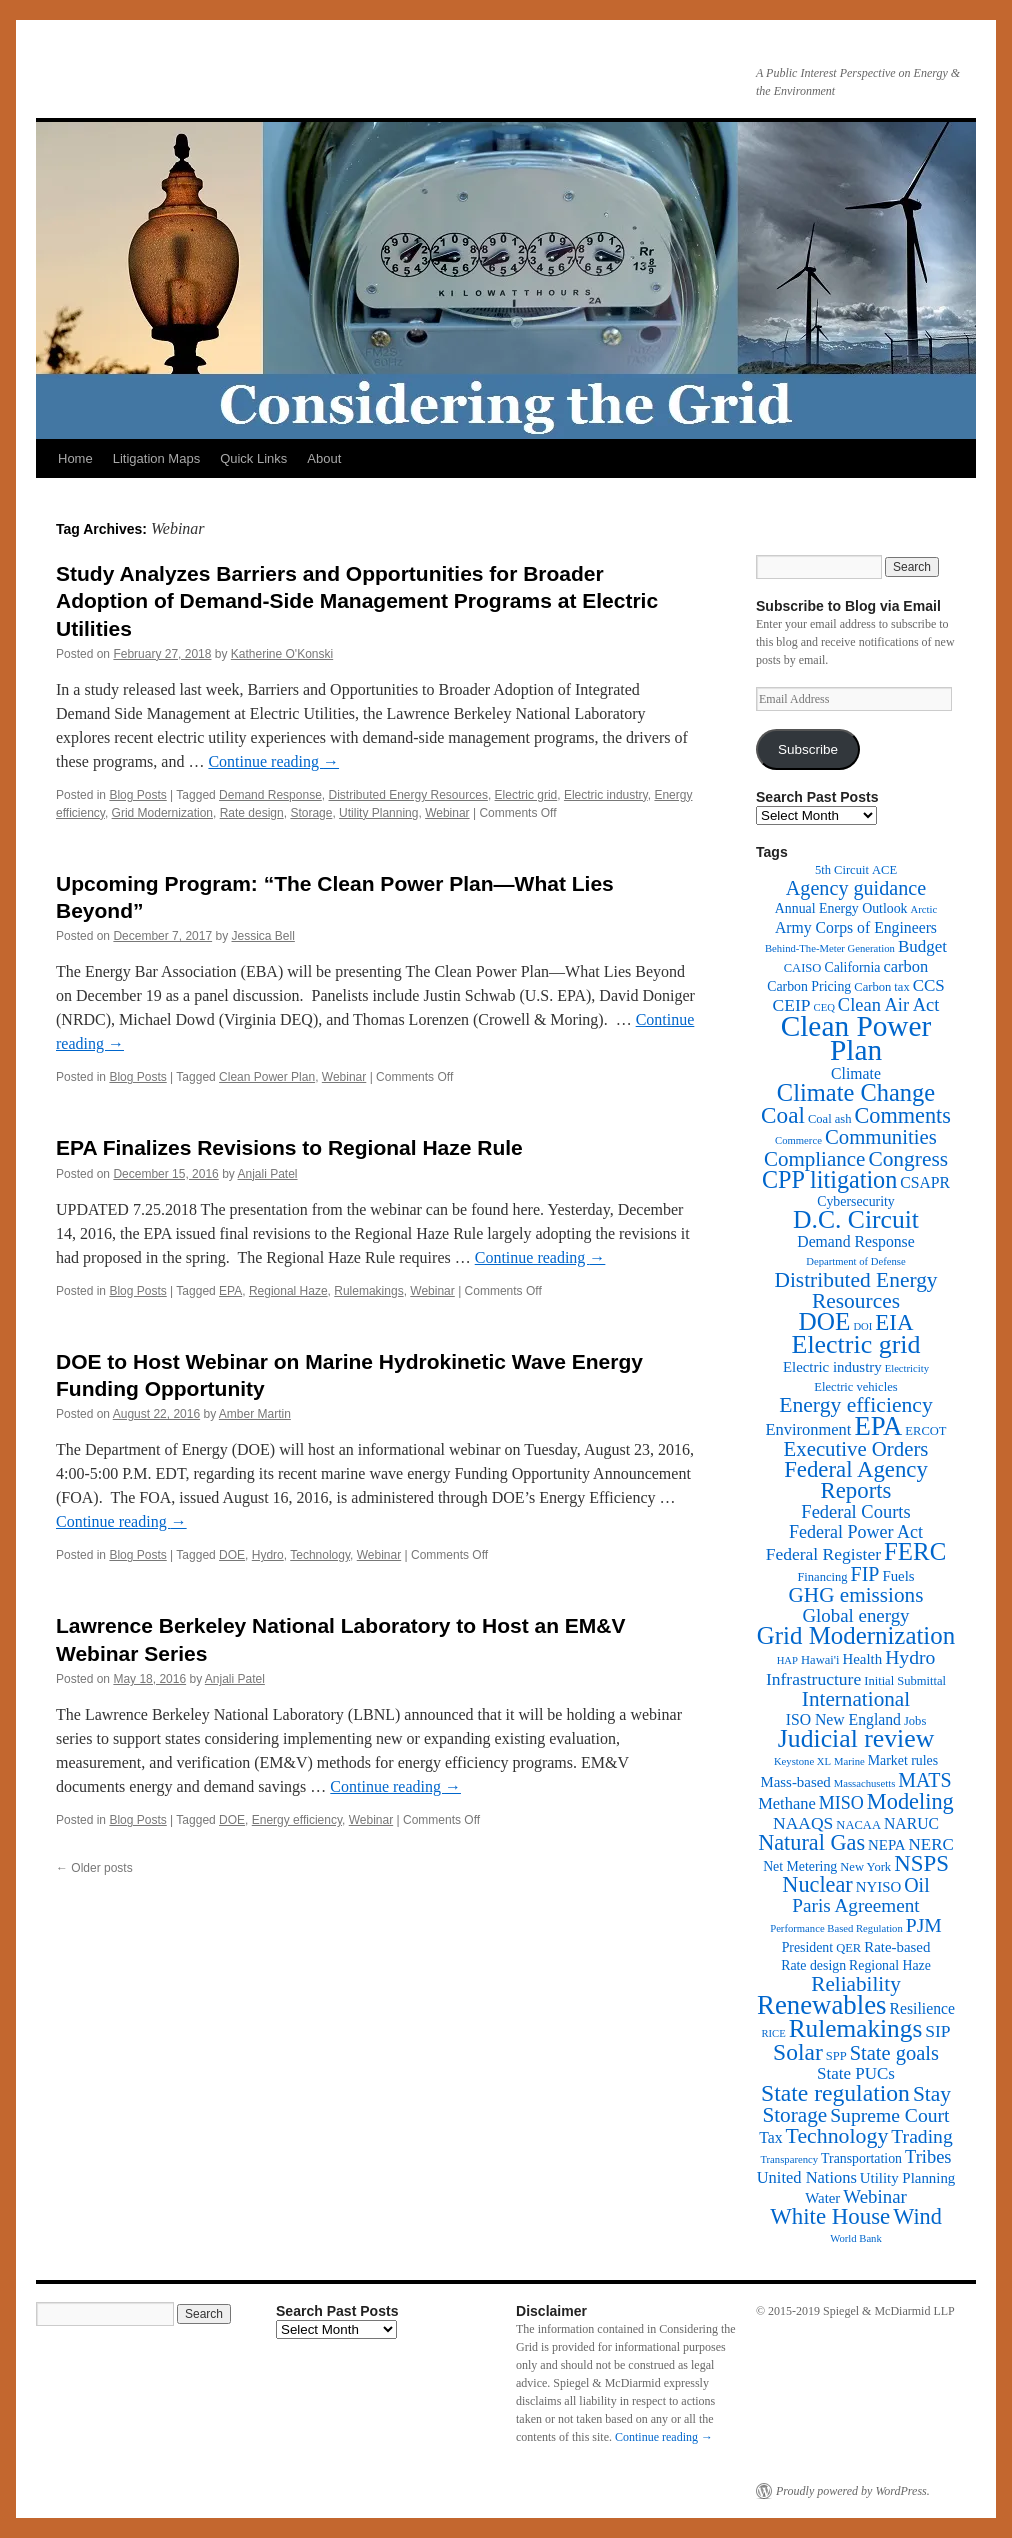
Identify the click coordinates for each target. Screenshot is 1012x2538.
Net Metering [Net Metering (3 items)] (800, 1866)
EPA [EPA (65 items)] (878, 1426)
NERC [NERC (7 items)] (931, 1844)
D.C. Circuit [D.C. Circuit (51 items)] (856, 1219)
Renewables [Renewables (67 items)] (821, 2005)
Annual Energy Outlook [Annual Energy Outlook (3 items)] (841, 908)
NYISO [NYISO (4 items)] (878, 1887)
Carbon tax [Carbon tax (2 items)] (881, 987)
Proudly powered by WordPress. (853, 2491)
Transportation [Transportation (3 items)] (861, 2158)
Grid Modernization (162, 813)
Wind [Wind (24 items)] (917, 2216)
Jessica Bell (263, 936)
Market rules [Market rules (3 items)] (903, 1760)
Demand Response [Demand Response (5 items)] (855, 1241)
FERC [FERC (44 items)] (915, 1551)
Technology (320, 1555)
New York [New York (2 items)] (865, 1867)
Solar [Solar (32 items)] (798, 2052)
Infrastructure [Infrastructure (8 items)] (813, 1679)
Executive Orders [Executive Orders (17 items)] (856, 1448)
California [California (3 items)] (852, 967)
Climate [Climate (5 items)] (856, 1073)
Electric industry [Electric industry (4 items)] (832, 1367)
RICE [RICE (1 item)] (773, 2033)
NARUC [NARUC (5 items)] (911, 1823)
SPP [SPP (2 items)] (836, 2056)
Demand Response (270, 795)
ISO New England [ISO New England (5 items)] (843, 1719)
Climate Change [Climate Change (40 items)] (856, 1092)
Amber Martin (255, 1414)
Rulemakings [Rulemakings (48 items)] (856, 2028)
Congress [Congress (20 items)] (908, 1159)
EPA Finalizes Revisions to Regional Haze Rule (289, 1147)
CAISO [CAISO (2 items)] (803, 968)
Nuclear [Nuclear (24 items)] (817, 1884)
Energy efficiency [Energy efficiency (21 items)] (856, 1405)
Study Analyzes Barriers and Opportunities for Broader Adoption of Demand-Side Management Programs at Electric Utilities (357, 601)
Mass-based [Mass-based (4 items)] (796, 1782)
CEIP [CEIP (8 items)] (792, 1005)
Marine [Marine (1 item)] (849, 1761)
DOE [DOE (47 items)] (825, 1321)
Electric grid (526, 795)
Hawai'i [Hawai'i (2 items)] (820, 1660)
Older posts (94, 1868)
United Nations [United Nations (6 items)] (807, 2177)
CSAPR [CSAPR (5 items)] (925, 1182)
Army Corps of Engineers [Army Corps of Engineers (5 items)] (856, 927)
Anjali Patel (268, 1174)
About (324, 458)
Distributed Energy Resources (407, 795)
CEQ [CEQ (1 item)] (824, 1007)
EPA (230, 1291)
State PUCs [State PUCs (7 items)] (856, 2073)
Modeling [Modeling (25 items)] (910, 1801)
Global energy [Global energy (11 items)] (855, 1615)
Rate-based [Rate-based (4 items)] (897, 1947)
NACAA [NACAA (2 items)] (858, 1825)
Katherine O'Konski (282, 654)
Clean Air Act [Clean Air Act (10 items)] (889, 1005)
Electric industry (606, 795)
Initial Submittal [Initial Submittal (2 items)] (905, 1681)
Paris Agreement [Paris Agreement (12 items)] (855, 1905)
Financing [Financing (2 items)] (822, 1577)
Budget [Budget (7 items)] (922, 946)
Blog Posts (137, 795)
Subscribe (808, 749)
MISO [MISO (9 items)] (841, 1803)
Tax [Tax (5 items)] (770, 2137)
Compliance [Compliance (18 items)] (814, 1159)
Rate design (252, 813)
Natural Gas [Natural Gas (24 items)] (811, 1842)
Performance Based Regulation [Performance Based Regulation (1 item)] (836, 1928)
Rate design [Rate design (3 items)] (813, 1965)
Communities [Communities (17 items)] (881, 1136)
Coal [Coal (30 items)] (783, 1115)
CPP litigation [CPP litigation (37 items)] (829, 1179)
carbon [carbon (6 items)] (905, 966)
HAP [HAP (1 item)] (787, 1660)
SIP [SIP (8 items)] (937, 2031)
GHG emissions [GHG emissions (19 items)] (856, 1595)
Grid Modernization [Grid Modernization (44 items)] (856, 1635)
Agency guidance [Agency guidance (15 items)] (856, 888)
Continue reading (273, 761)
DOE (232, 1555)
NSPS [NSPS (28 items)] (921, 1863)
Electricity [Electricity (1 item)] (907, 1368)
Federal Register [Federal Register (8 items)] (823, 1554)
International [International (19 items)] (856, 1699)
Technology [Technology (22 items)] (837, 2136)
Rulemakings (368, 1291)
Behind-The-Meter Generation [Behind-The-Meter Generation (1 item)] (830, 948)
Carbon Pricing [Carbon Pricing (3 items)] (809, 986)
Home (75, 458)
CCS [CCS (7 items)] (929, 985)
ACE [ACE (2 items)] (884, 870)
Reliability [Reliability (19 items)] (856, 1984)
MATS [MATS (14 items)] (924, 1780)
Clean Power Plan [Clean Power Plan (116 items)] (856, 1038)
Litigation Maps (156, 458)
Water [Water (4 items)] (822, 2198)
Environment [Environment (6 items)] (808, 1429)
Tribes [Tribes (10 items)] (928, 2157)
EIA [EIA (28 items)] (894, 1322)
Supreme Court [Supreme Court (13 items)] (889, 2115)
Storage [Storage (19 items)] (794, 2115)
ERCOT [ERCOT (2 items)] (925, 1431)
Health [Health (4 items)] (863, 1659)
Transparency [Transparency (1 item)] (789, 2159)
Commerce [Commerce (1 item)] (798, 1140)
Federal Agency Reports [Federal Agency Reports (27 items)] (856, 1480)
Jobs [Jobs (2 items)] (915, 1721)
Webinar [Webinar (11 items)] (874, 2196)
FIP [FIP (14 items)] (865, 1574)
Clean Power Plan (267, 1077)
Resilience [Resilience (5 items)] (922, 2008)
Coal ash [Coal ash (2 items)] (830, 1119)
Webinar (447, 813)
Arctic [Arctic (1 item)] (924, 909)
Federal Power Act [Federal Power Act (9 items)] (856, 1532)
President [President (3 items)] (807, 1947)
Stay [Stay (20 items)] (932, 2094)
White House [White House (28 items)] (830, 2216)
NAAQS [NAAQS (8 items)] (803, 1823)
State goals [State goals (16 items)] (894, 2053)
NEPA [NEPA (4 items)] (886, 1845)
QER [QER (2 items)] (848, 1948)
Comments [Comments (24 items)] (902, 1115)
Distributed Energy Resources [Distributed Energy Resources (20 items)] (855, 1290)
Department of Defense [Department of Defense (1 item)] (855, 1261)
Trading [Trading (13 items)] (921, 2136)
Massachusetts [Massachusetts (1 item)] (865, 1783)
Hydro (268, 1555)
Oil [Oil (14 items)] (916, 1885)
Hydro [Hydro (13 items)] (910, 1657)
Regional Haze (288, 1291)
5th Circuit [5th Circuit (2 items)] (842, 870)
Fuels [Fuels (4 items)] (898, 1576)
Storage (311, 813)
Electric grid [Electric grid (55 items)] (856, 1344)
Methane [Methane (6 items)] (787, 1803)
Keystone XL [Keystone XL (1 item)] (802, 1761)
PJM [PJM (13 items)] (924, 1925)
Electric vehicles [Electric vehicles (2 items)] (855, 1387)
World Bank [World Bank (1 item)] (856, 2238)
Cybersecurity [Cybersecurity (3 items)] (856, 1201)
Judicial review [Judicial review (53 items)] (856, 1738)
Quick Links (253, 458)
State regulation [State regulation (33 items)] (835, 2093)
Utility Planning (378, 813)
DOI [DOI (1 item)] (862, 1326)
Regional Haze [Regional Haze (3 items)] (890, 1965)
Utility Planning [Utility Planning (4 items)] (907, 2178)
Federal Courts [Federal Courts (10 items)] (855, 1512)
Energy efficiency (297, 1820)
